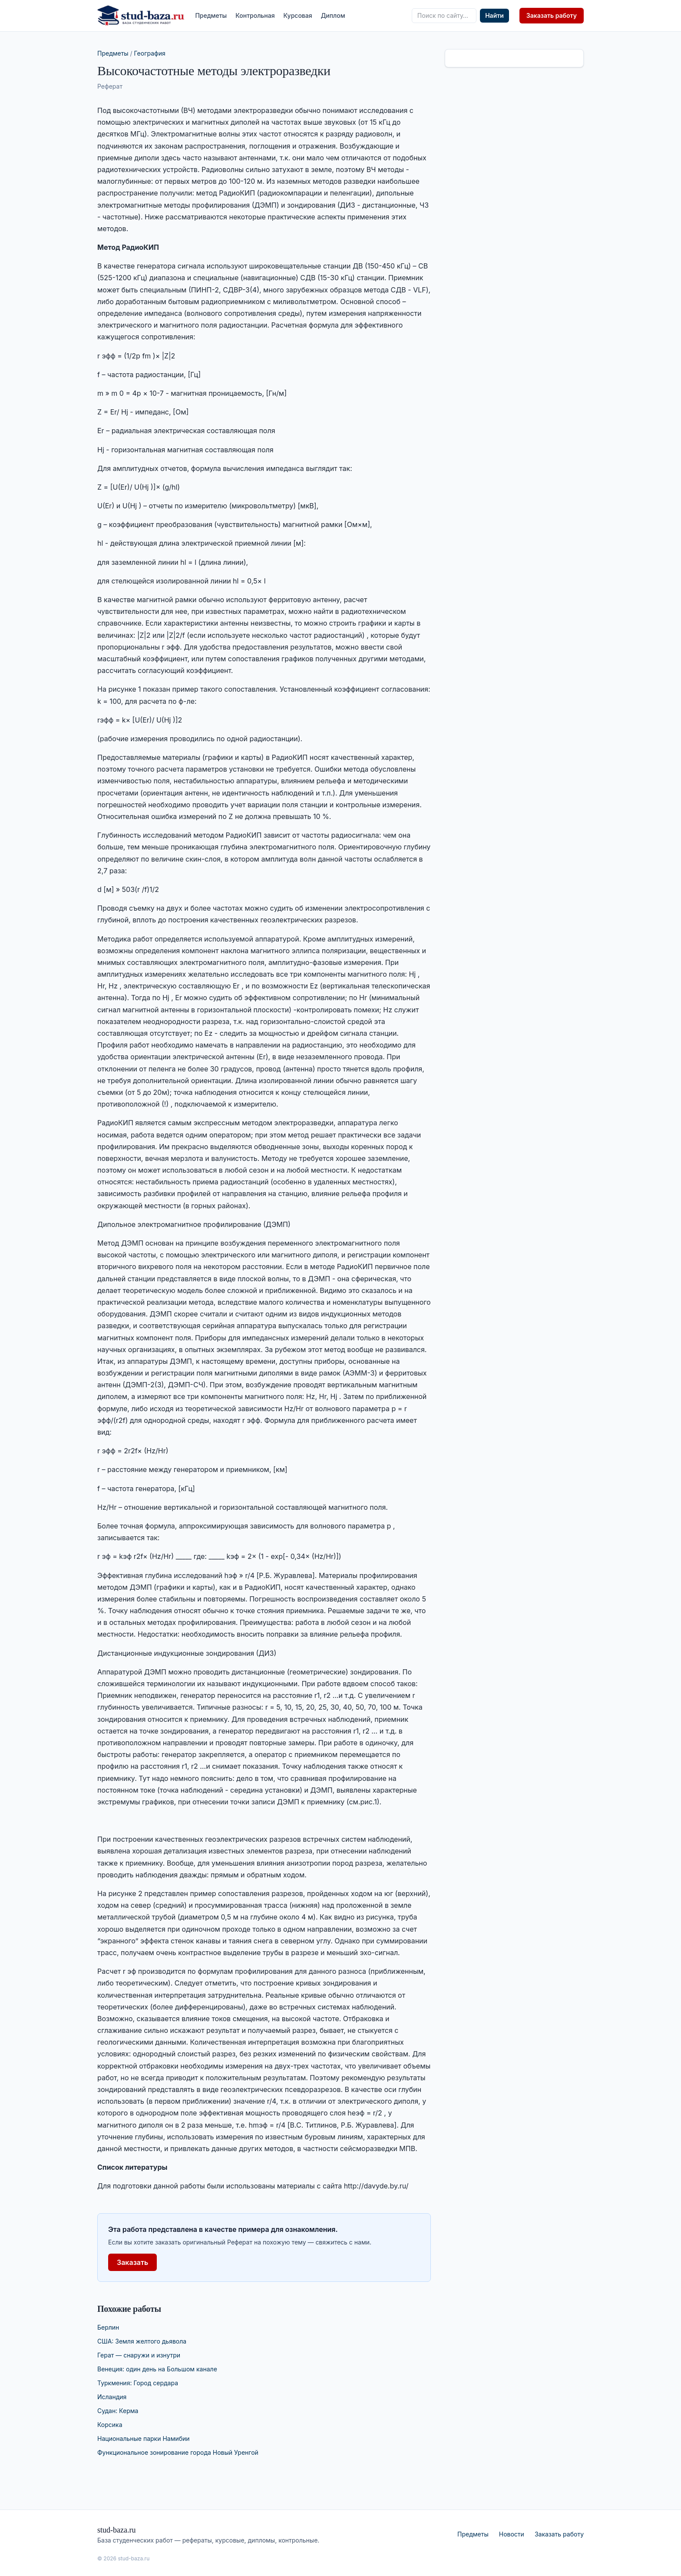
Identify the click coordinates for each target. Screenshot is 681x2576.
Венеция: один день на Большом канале (157, 2369)
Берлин (108, 2327)
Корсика (109, 2424)
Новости (511, 2534)
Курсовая (298, 15)
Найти (494, 15)
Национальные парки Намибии (143, 2438)
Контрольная (254, 15)
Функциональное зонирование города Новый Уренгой (177, 2452)
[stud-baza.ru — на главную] (141, 15)
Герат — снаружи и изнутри (138, 2355)
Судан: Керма (117, 2410)
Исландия (111, 2396)
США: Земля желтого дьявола (141, 2341)
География (149, 53)
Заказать (132, 2262)
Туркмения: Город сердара (137, 2383)
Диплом (333, 15)
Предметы (211, 15)
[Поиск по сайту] (444, 15)
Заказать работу (551, 15)
